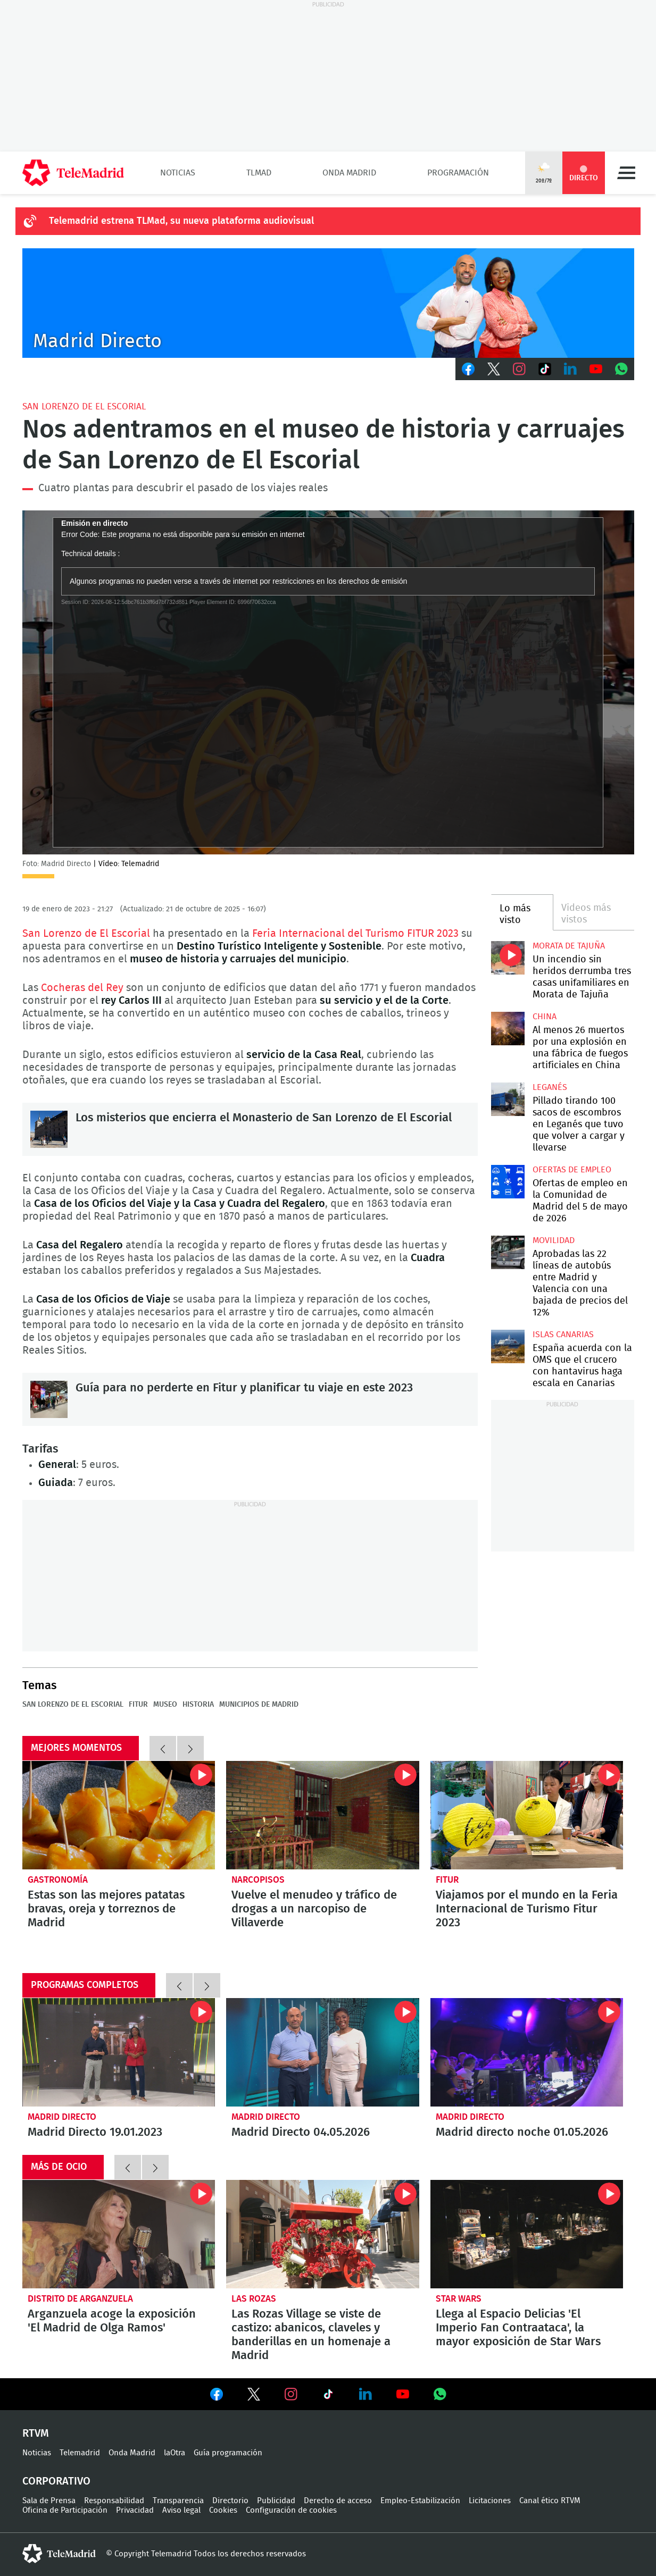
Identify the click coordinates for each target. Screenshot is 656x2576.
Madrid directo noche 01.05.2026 (527, 2052)
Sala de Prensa (49, 2501)
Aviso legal (181, 2510)
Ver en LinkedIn (365, 2394)
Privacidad (135, 2510)
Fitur (138, 1704)
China (545, 1016)
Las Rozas (253, 2298)
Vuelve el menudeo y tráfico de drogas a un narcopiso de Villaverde (322, 1815)
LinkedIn (570, 369)
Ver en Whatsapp (440, 2394)
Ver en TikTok (328, 2396)
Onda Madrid (349, 173)
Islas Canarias (563, 1334)
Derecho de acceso (338, 2501)
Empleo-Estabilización (420, 2501)
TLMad (258, 173)
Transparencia (178, 2501)
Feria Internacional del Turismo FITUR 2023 (356, 933)
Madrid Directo (62, 2116)
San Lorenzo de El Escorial (84, 406)
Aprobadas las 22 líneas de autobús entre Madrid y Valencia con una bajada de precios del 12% (508, 1252)
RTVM (35, 2433)
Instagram (519, 369)
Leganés (550, 1087)
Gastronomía (58, 1879)
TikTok (545, 369)
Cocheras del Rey (82, 988)
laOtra (174, 2453)
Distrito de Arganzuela (80, 2298)
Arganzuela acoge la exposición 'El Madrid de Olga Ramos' (118, 2234)
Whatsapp (621, 369)
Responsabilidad (114, 2501)
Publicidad (276, 2501)
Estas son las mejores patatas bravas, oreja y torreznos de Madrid (118, 1815)
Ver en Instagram (291, 2394)
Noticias (177, 173)
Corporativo (56, 2481)
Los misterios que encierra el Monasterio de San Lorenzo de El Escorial (49, 1129)
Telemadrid (80, 2453)
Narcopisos (258, 1879)
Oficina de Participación (64, 2510)
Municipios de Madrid (258, 1704)
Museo (165, 1704)
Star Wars (458, 2298)
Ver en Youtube (402, 2394)
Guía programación (228, 2453)
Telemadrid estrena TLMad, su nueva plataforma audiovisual (181, 221)
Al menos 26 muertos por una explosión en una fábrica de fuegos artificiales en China (508, 1028)
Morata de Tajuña (569, 946)
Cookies (223, 2510)
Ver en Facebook (216, 2396)
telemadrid (59, 2554)
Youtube (596, 369)
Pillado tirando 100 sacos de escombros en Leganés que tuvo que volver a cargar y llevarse (508, 1099)
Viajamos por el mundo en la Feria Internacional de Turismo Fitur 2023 (527, 1815)
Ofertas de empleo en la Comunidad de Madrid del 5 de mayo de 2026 (508, 1181)
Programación (458, 173)
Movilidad (554, 1240)
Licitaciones (490, 2501)
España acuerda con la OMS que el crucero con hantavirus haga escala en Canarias (508, 1346)
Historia (198, 1704)
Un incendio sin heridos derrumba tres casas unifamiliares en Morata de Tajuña (508, 958)
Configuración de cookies (291, 2510)
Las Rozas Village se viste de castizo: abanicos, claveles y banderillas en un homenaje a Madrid (322, 2234)
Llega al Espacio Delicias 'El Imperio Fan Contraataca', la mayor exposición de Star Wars (527, 2234)
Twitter (493, 369)
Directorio (230, 2501)
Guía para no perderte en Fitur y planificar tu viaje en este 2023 (49, 1399)
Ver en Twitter (253, 2396)
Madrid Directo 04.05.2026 (322, 2052)
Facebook (468, 369)
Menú (626, 173)
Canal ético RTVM (549, 2501)
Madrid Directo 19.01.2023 (118, 2052)
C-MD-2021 (328, 303)
